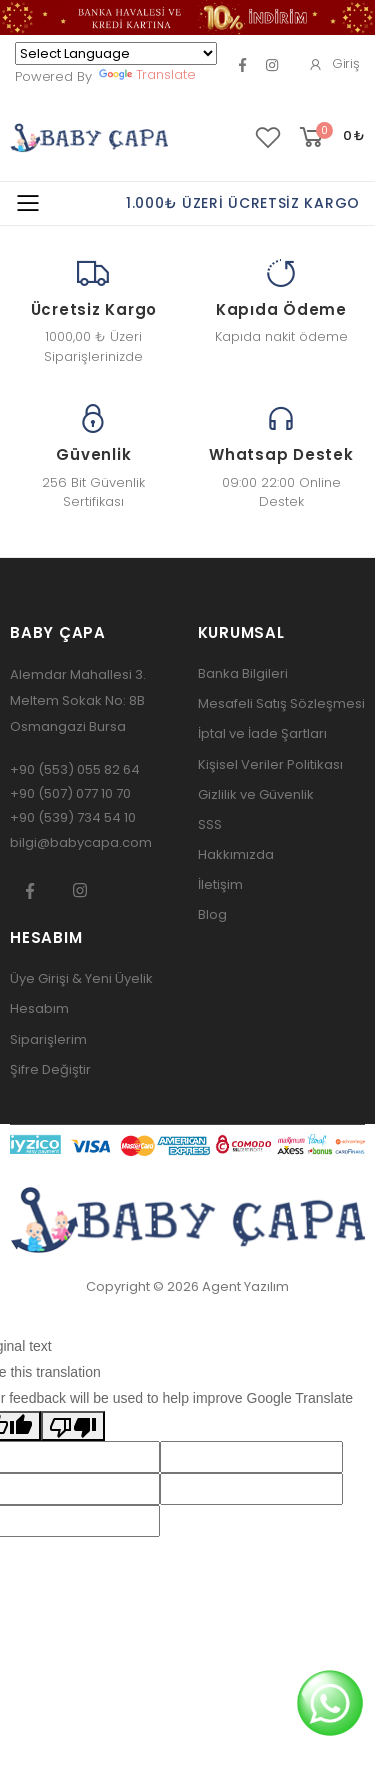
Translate (147, 74)
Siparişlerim (48, 1039)
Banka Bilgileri (243, 673)
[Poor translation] (73, 1426)
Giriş (334, 63)
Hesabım (39, 1008)
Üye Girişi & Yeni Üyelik (81, 978)
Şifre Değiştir (50, 1069)
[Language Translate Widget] (116, 53)
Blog (212, 914)
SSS (210, 824)
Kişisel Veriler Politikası (270, 764)
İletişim (220, 884)
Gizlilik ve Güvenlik (256, 794)
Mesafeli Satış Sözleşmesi (281, 703)
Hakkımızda (236, 854)
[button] (330, 137)
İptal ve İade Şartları (262, 733)
